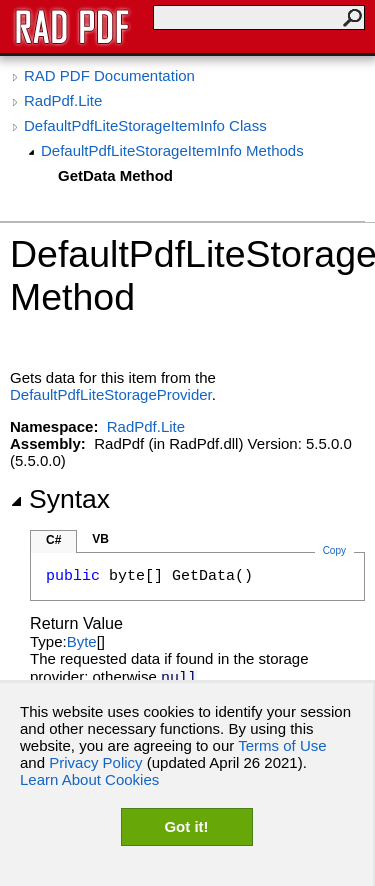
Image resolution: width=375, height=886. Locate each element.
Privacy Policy (95, 762)
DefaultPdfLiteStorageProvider (111, 394)
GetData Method (115, 175)
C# (53, 540)
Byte (82, 641)
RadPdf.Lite (63, 100)
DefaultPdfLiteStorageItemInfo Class (145, 125)
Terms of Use (282, 745)
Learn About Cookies (89, 779)
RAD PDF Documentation (109, 75)
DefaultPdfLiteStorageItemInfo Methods (172, 150)
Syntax (60, 499)
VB (100, 539)
